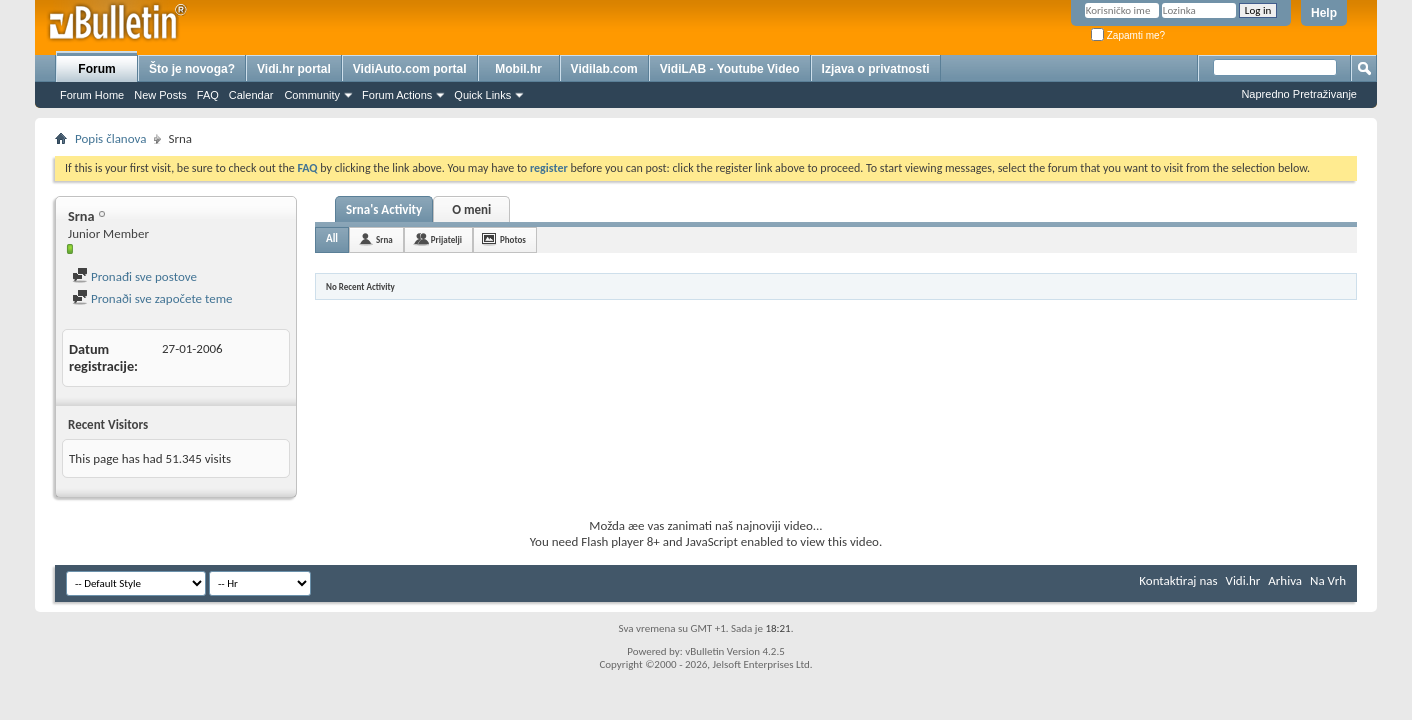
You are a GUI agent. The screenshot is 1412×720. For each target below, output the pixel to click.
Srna (384, 239)
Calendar (251, 95)
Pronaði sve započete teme (152, 298)
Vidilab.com (604, 69)
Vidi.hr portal (294, 69)
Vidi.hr (1243, 580)
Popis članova (110, 138)
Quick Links (482, 95)
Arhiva (1285, 580)
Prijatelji (446, 239)
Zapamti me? (1128, 35)
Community (312, 95)
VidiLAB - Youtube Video (730, 69)
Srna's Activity (384, 209)
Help (1324, 13)
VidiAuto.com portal (410, 69)
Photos (513, 239)
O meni (471, 209)
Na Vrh (1328, 580)
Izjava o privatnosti (876, 69)
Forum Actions (397, 95)
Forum (96, 69)
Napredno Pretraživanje (1299, 94)
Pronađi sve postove (134, 276)
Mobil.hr (518, 69)
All (332, 238)
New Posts (160, 95)
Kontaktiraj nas (1178, 580)
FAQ (208, 95)
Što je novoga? (192, 69)
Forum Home (92, 95)
